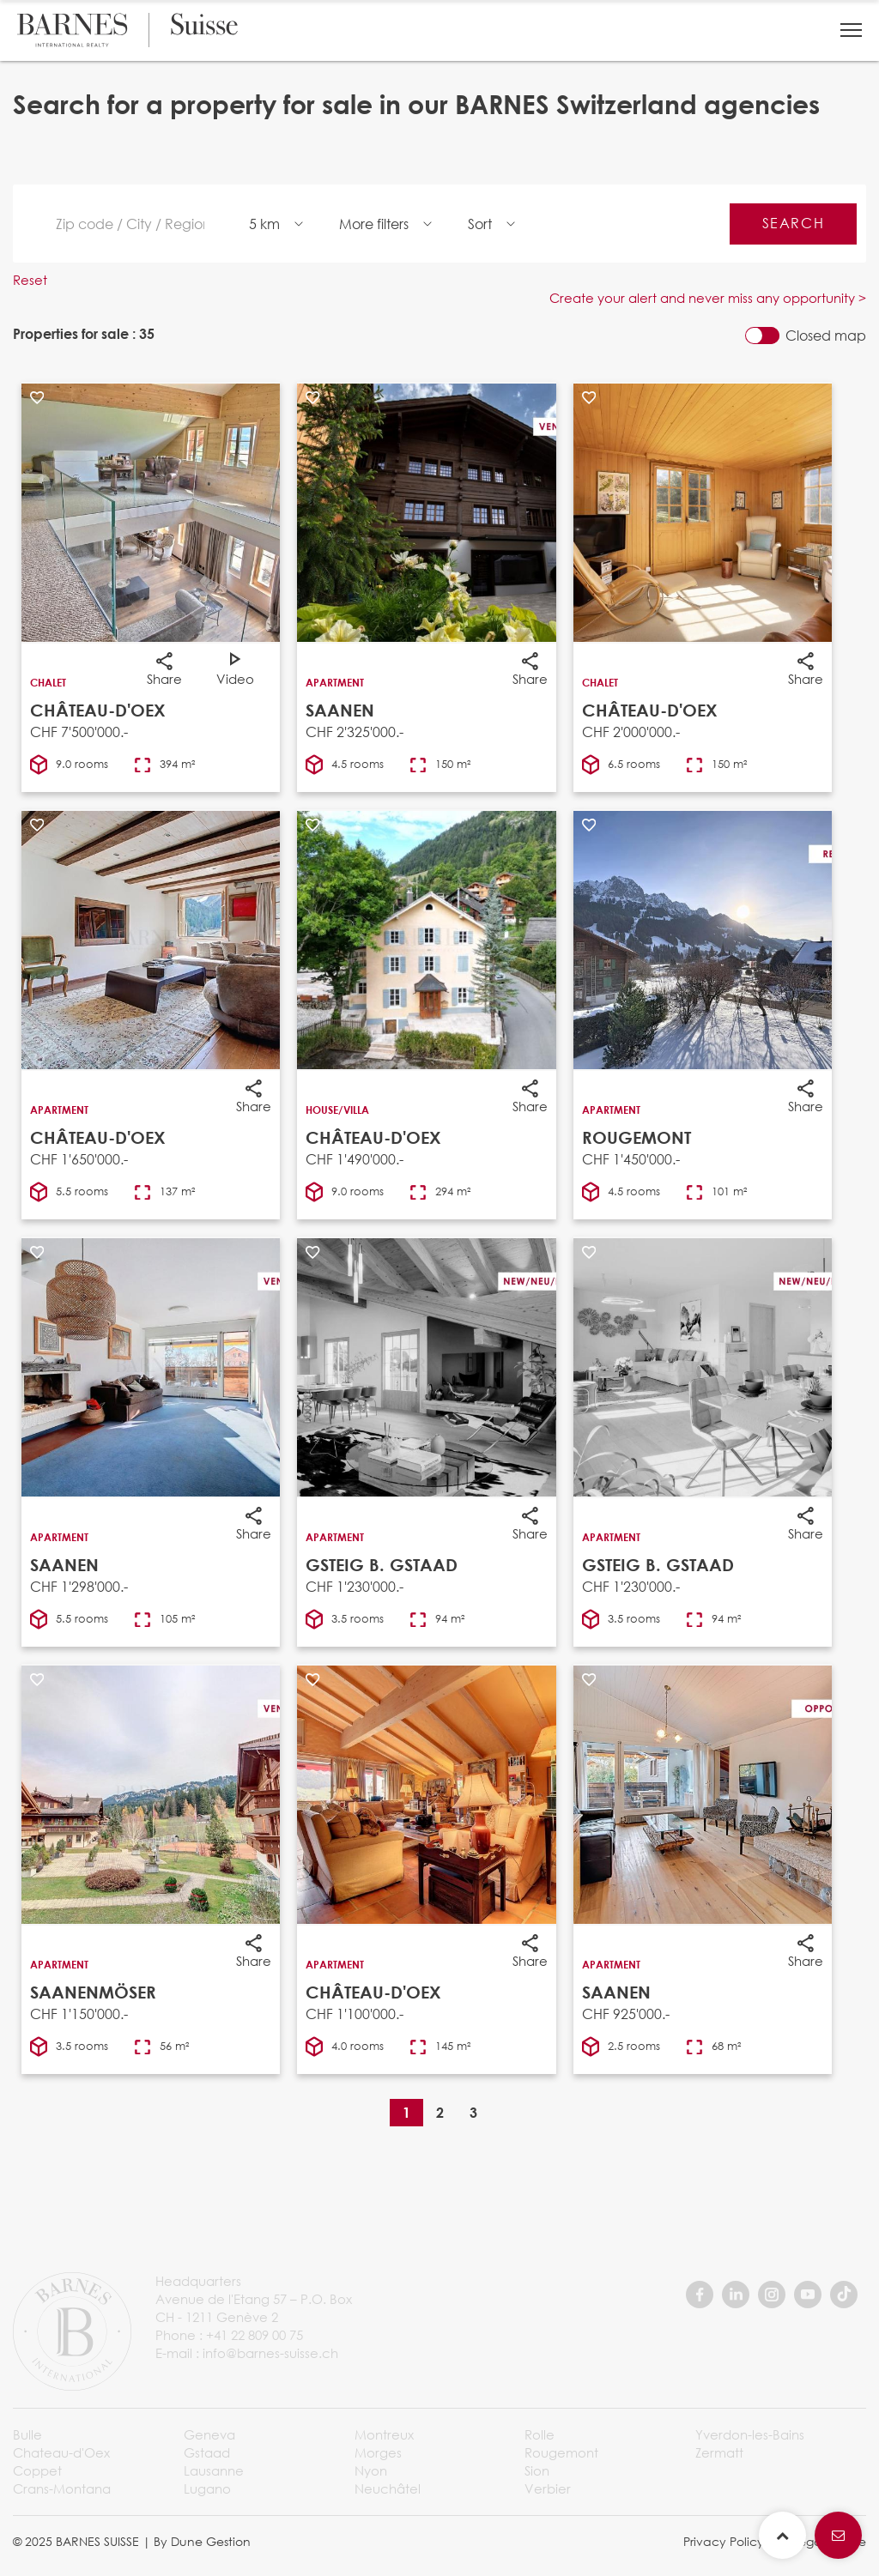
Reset (30, 279)
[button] (851, 30)
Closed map (825, 335)
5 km (264, 224)
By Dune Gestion (202, 2541)
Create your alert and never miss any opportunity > (707, 297)
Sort (480, 224)
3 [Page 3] (473, 2112)
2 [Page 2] (440, 2112)
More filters (374, 224)
